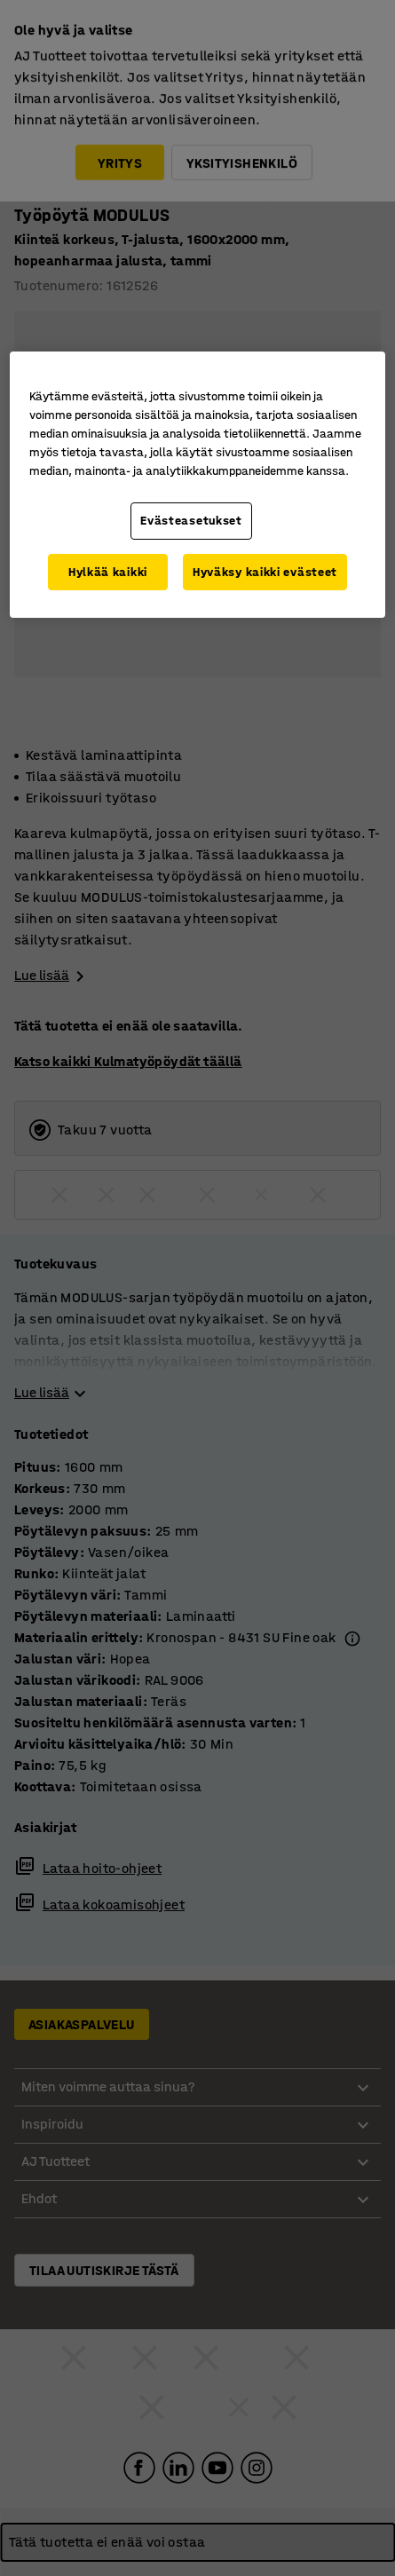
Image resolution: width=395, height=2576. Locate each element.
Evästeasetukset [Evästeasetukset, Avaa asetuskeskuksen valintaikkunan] (191, 520)
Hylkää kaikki (107, 572)
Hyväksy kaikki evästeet (265, 572)
